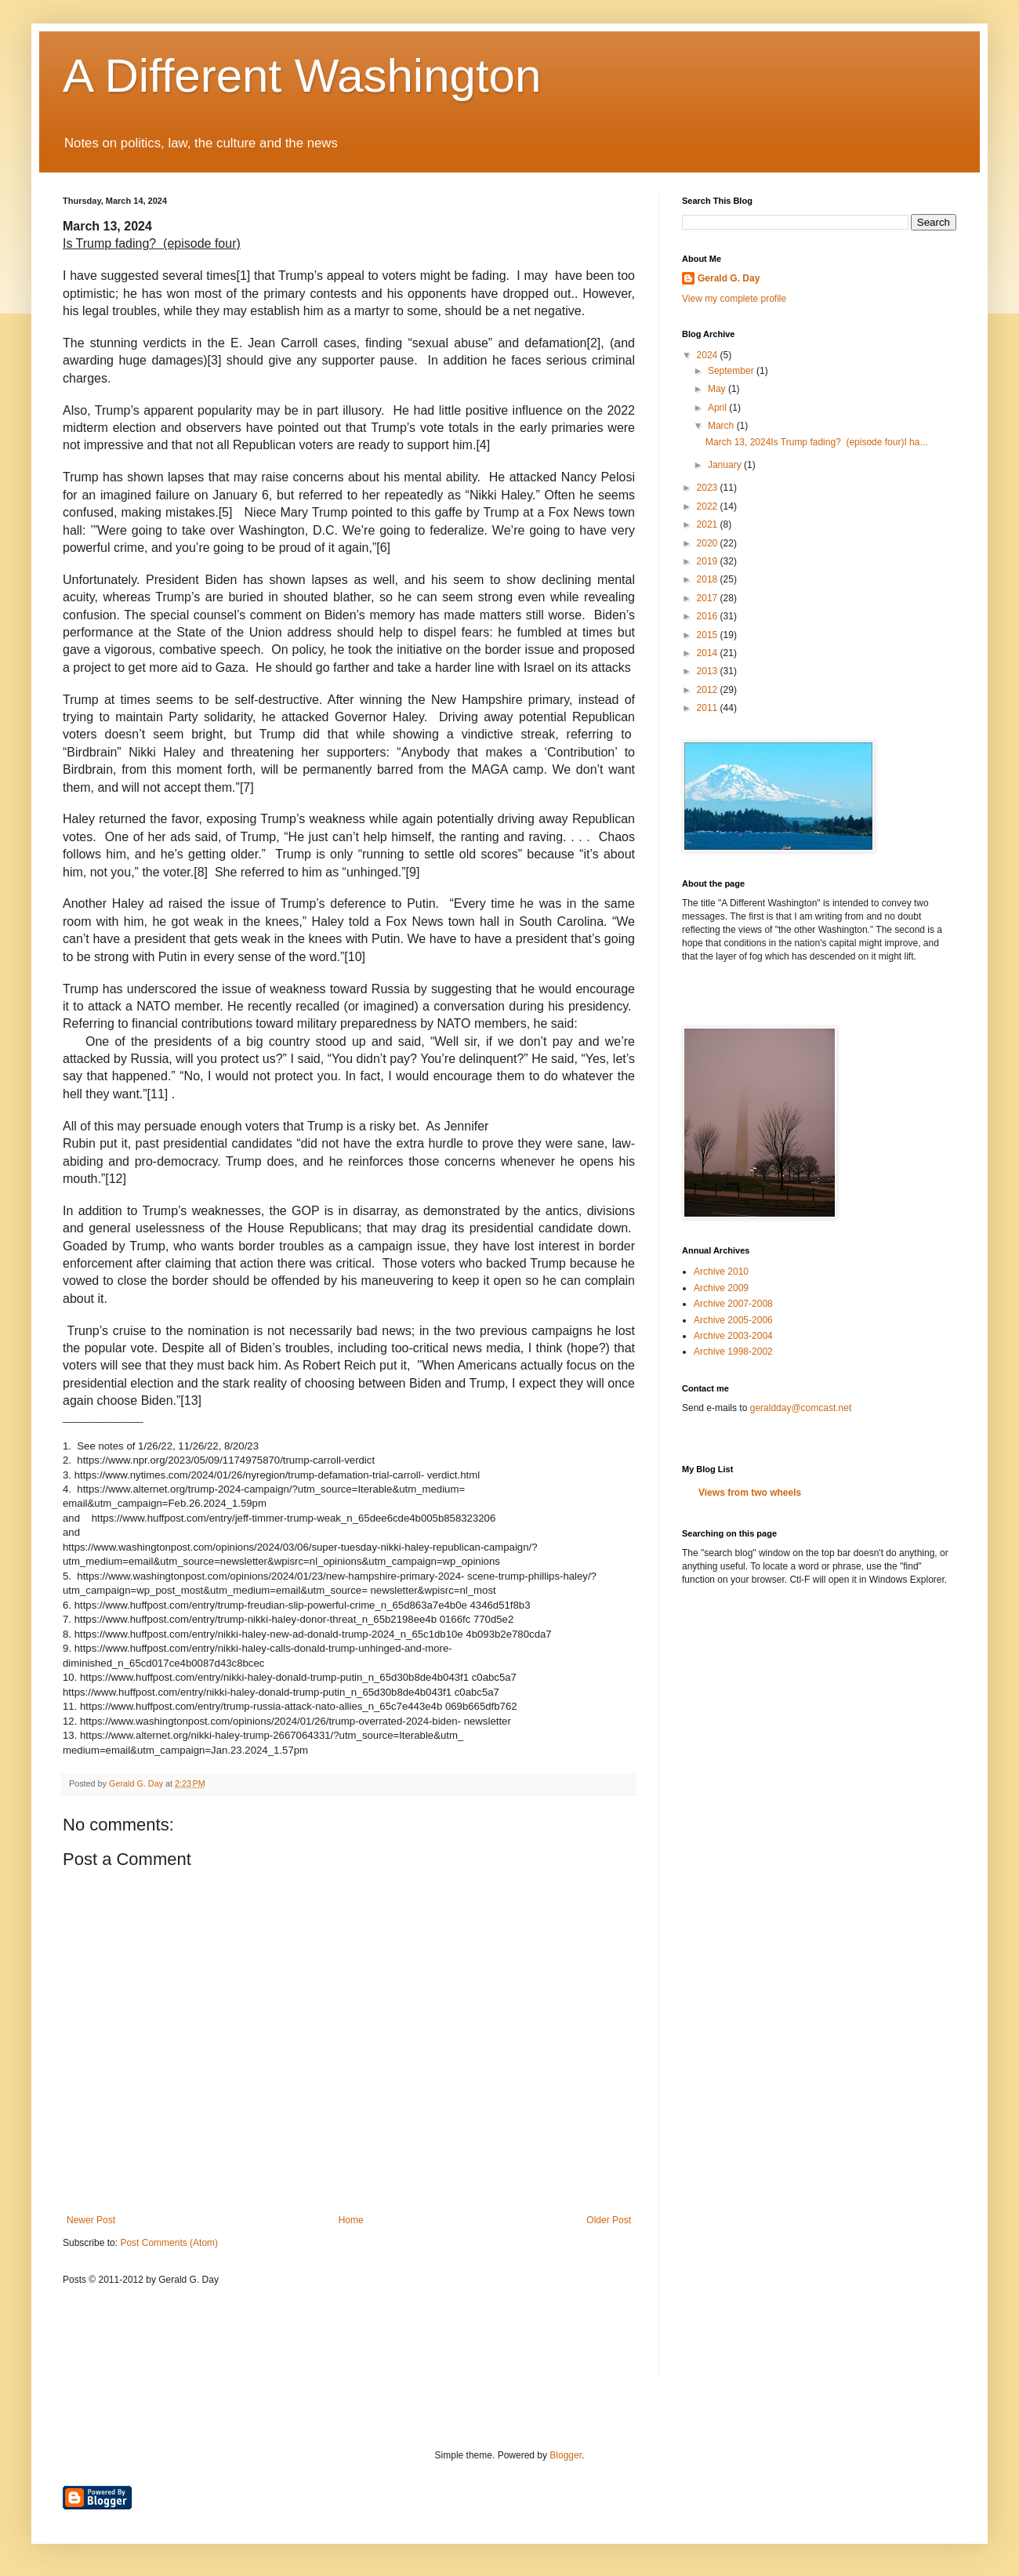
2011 (708, 707)
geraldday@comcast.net (801, 1407)
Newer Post (91, 2220)
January (726, 464)
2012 (708, 689)
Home (351, 2220)
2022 (708, 506)
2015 (708, 634)
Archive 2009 (721, 1288)
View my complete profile (734, 298)
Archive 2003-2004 (733, 1335)
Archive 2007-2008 (733, 1303)
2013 (708, 671)
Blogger (565, 2455)
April (718, 407)
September (732, 370)
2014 (708, 653)
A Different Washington (302, 75)
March (722, 425)
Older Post (608, 2220)
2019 (708, 561)
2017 (708, 598)
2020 (708, 543)
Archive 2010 (721, 1271)
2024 (708, 355)
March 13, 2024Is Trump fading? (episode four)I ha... (816, 442)
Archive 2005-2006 (733, 1320)
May (718, 388)
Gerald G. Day (729, 278)
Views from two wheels (749, 1492)
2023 (708, 487)
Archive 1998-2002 (733, 1351)
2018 (708, 579)
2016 (708, 616)
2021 (708, 524)
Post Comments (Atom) (169, 2242)
